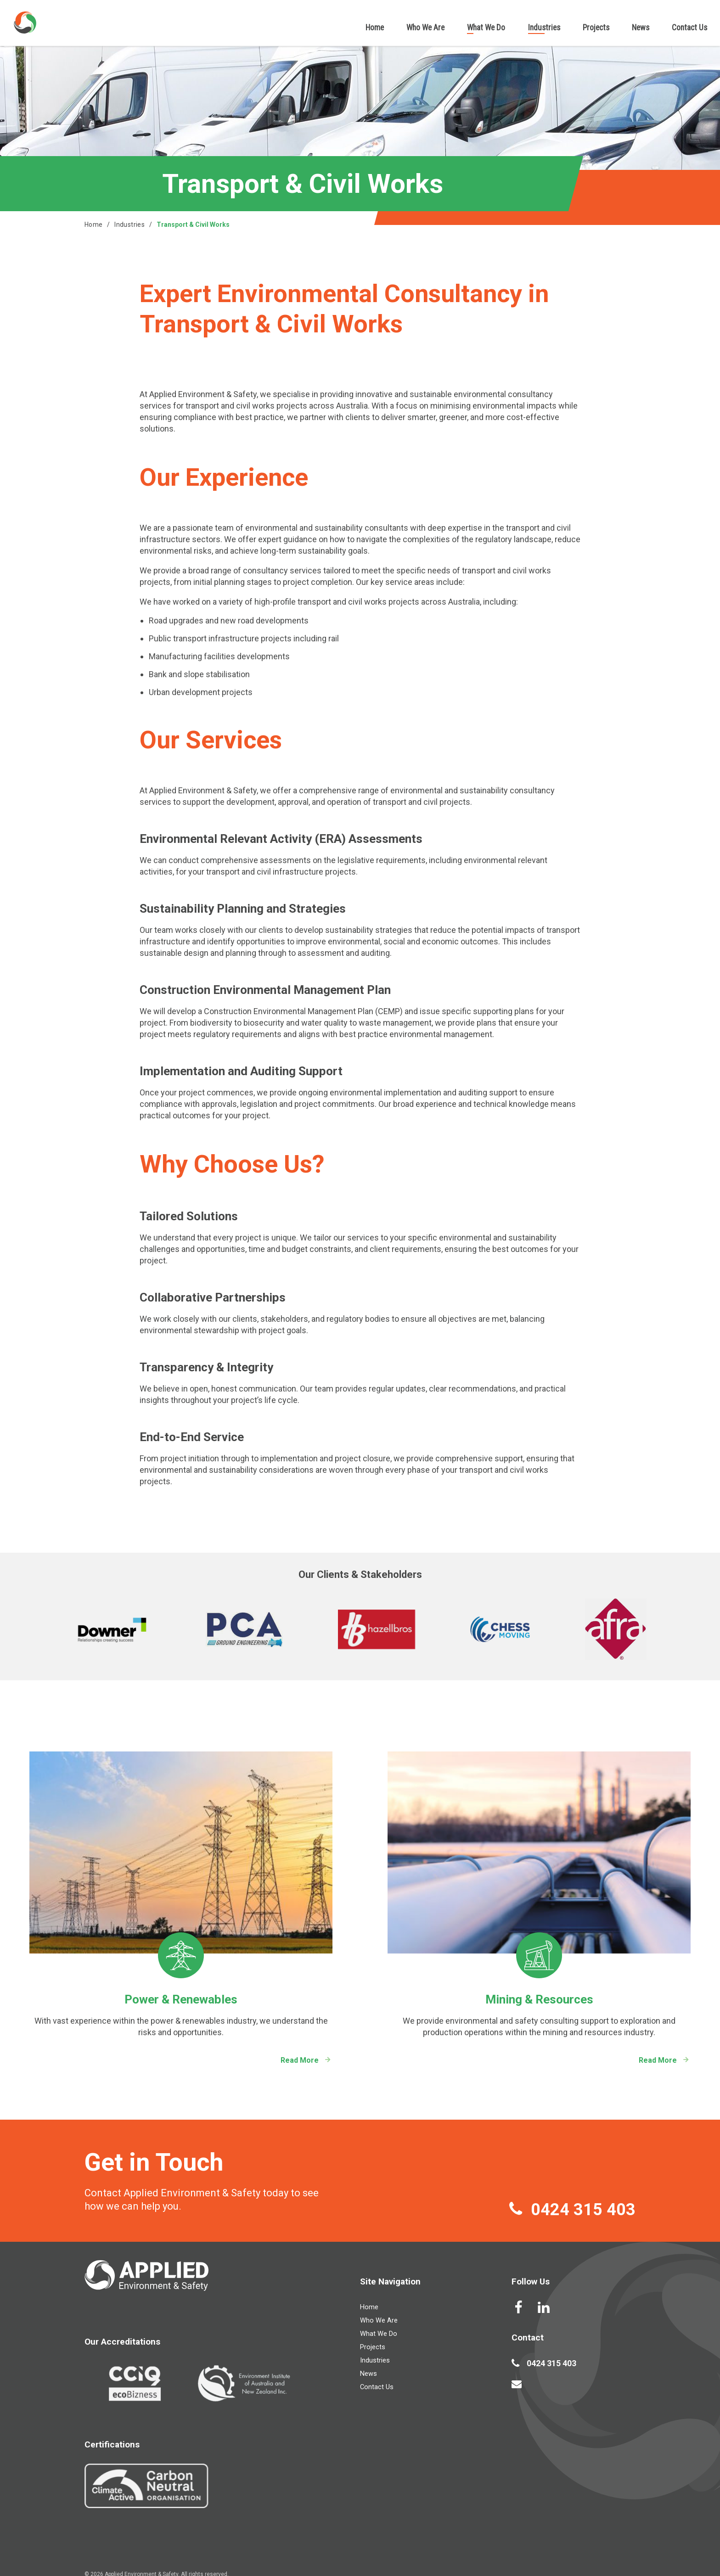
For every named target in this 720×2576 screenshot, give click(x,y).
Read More (300, 2060)
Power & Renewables (180, 1999)
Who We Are (425, 27)
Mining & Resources (539, 1999)
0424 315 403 (583, 2209)
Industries (544, 27)
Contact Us (689, 27)
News (640, 27)
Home (375, 27)
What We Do (486, 27)
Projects (596, 27)
